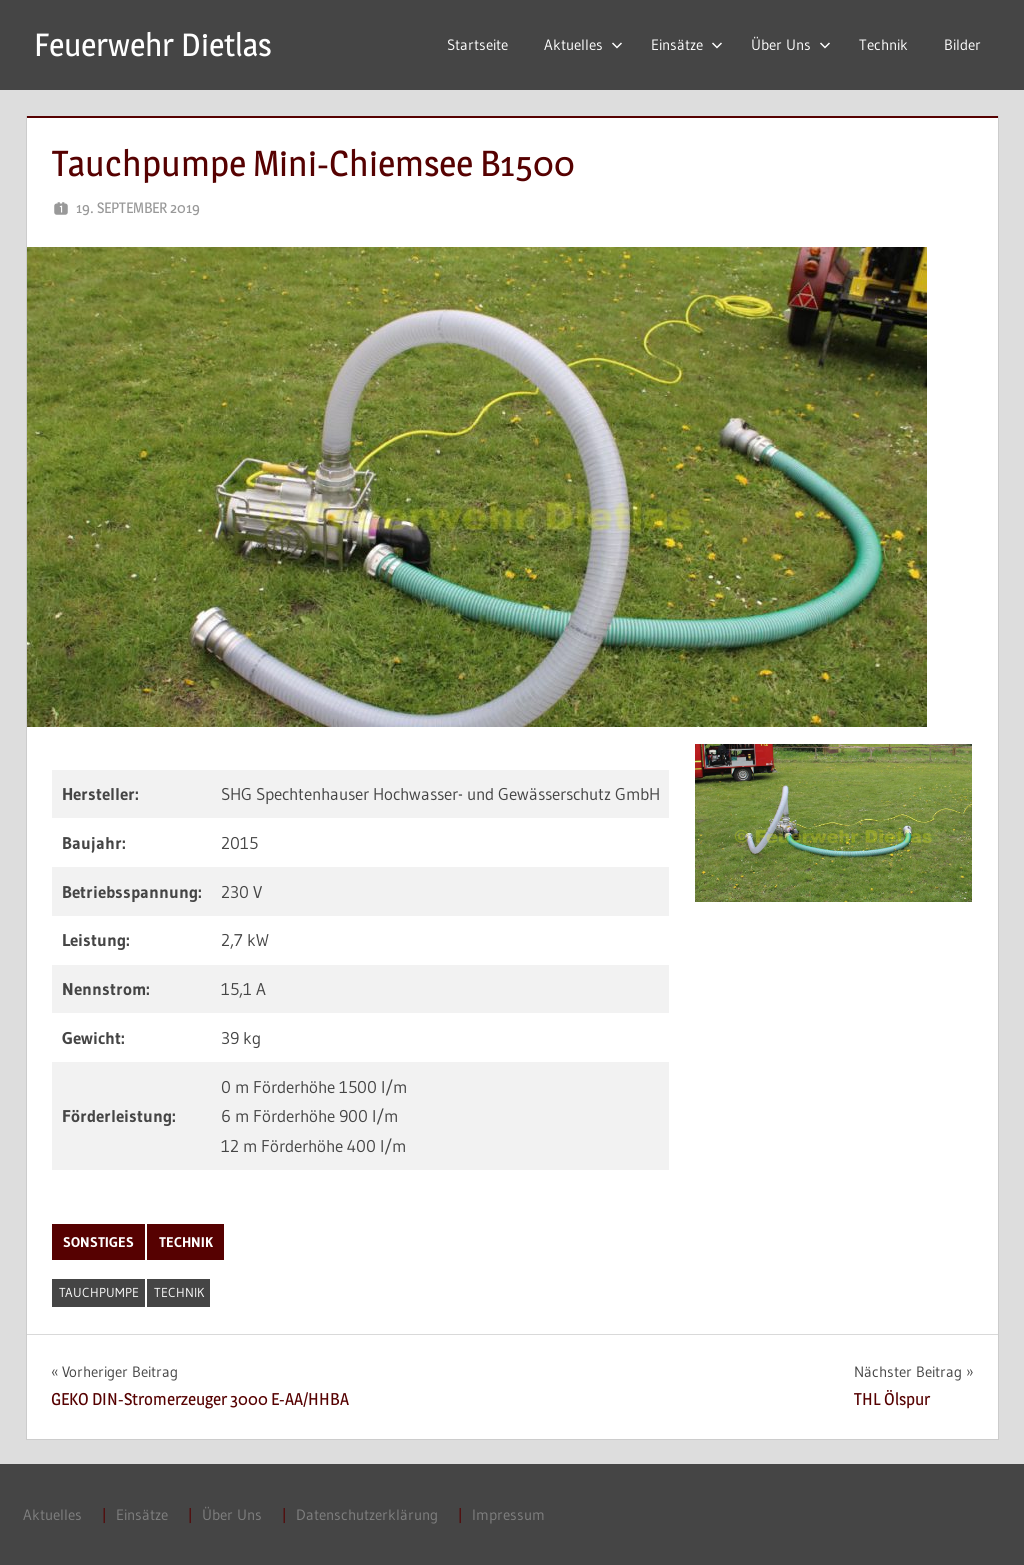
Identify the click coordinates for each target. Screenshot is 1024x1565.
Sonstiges (98, 1242)
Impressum (508, 1514)
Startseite (477, 44)
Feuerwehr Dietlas (153, 44)
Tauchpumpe (99, 1292)
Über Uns (791, 44)
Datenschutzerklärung (367, 1514)
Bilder (962, 44)
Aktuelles (583, 44)
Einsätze (687, 44)
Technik (883, 44)
